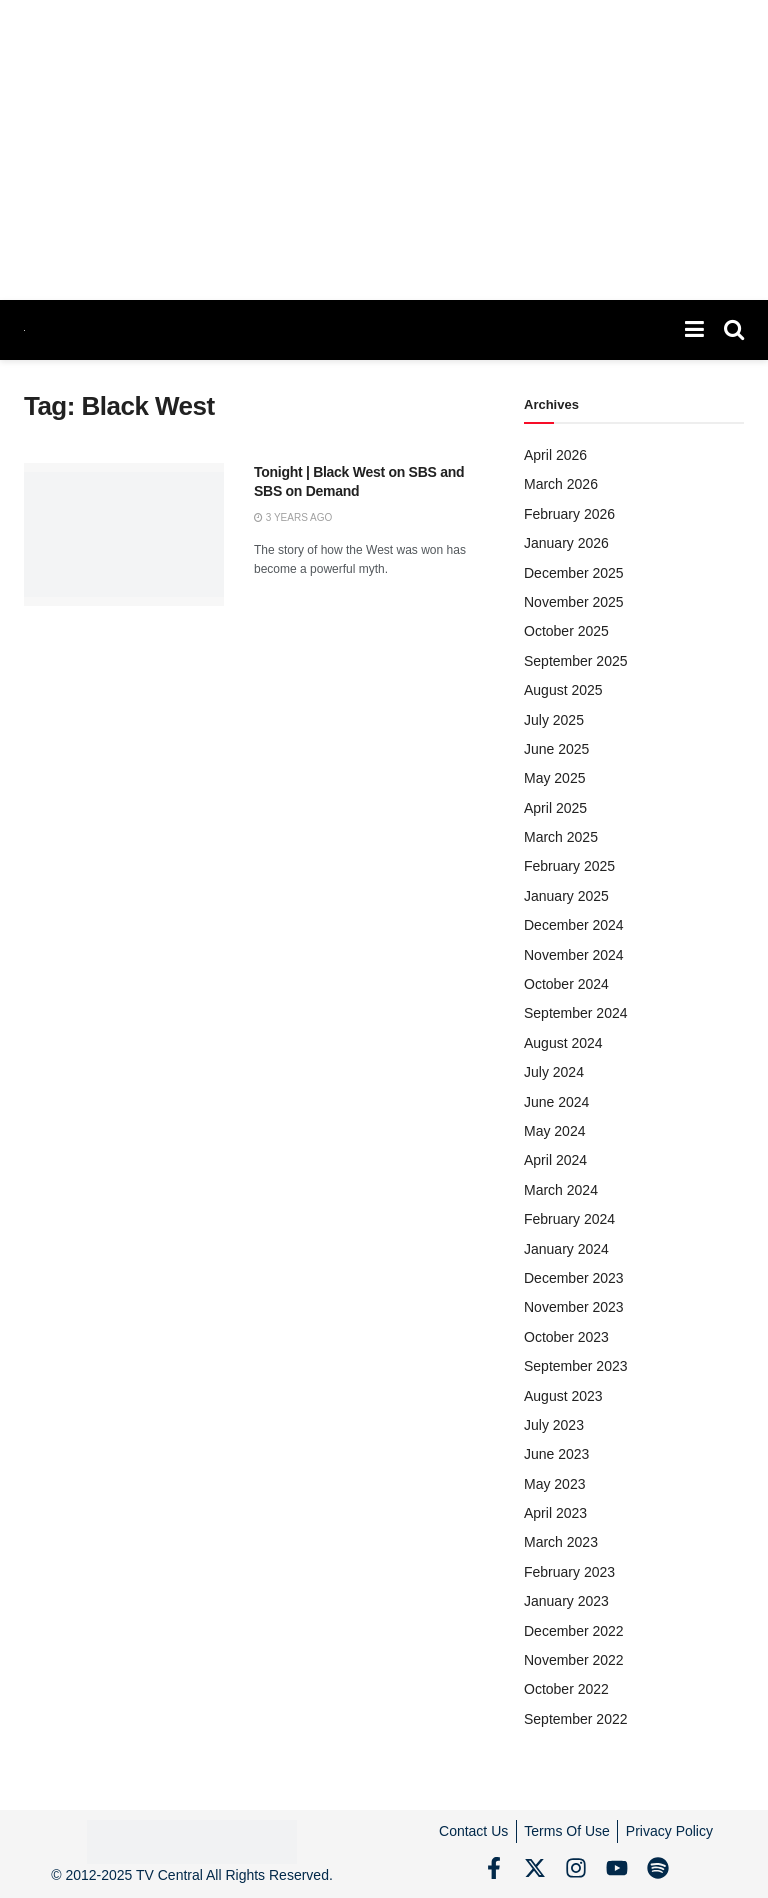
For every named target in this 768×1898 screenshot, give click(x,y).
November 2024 (574, 955)
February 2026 (569, 514)
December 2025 (574, 573)
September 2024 (576, 1013)
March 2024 (561, 1190)
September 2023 (576, 1366)
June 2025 (556, 749)
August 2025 (563, 690)
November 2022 (574, 1660)
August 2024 (563, 1043)
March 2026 (561, 484)
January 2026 (566, 543)
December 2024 (574, 925)
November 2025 (574, 602)
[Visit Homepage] (24, 330)
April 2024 (555, 1160)
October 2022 (566, 1689)
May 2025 (554, 778)
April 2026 (555, 455)
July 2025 (554, 720)
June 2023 (556, 1454)
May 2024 (554, 1131)
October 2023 (566, 1337)
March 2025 (561, 837)
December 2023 (574, 1278)
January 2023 (566, 1601)
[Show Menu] (694, 330)
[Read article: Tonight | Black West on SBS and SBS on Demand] (124, 534)
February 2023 (569, 1572)
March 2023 (561, 1542)
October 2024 (566, 984)
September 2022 (576, 1719)
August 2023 (563, 1396)
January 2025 (566, 896)
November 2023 (574, 1307)
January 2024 (566, 1249)
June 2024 (556, 1102)
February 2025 (569, 866)
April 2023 (555, 1513)
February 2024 (569, 1219)
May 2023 (554, 1484)
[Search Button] (734, 330)
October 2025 (566, 631)
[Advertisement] (384, 150)
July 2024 (554, 1072)
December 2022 (574, 1631)
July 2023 (554, 1425)
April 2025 (555, 808)
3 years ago (293, 517)
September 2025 (576, 661)
